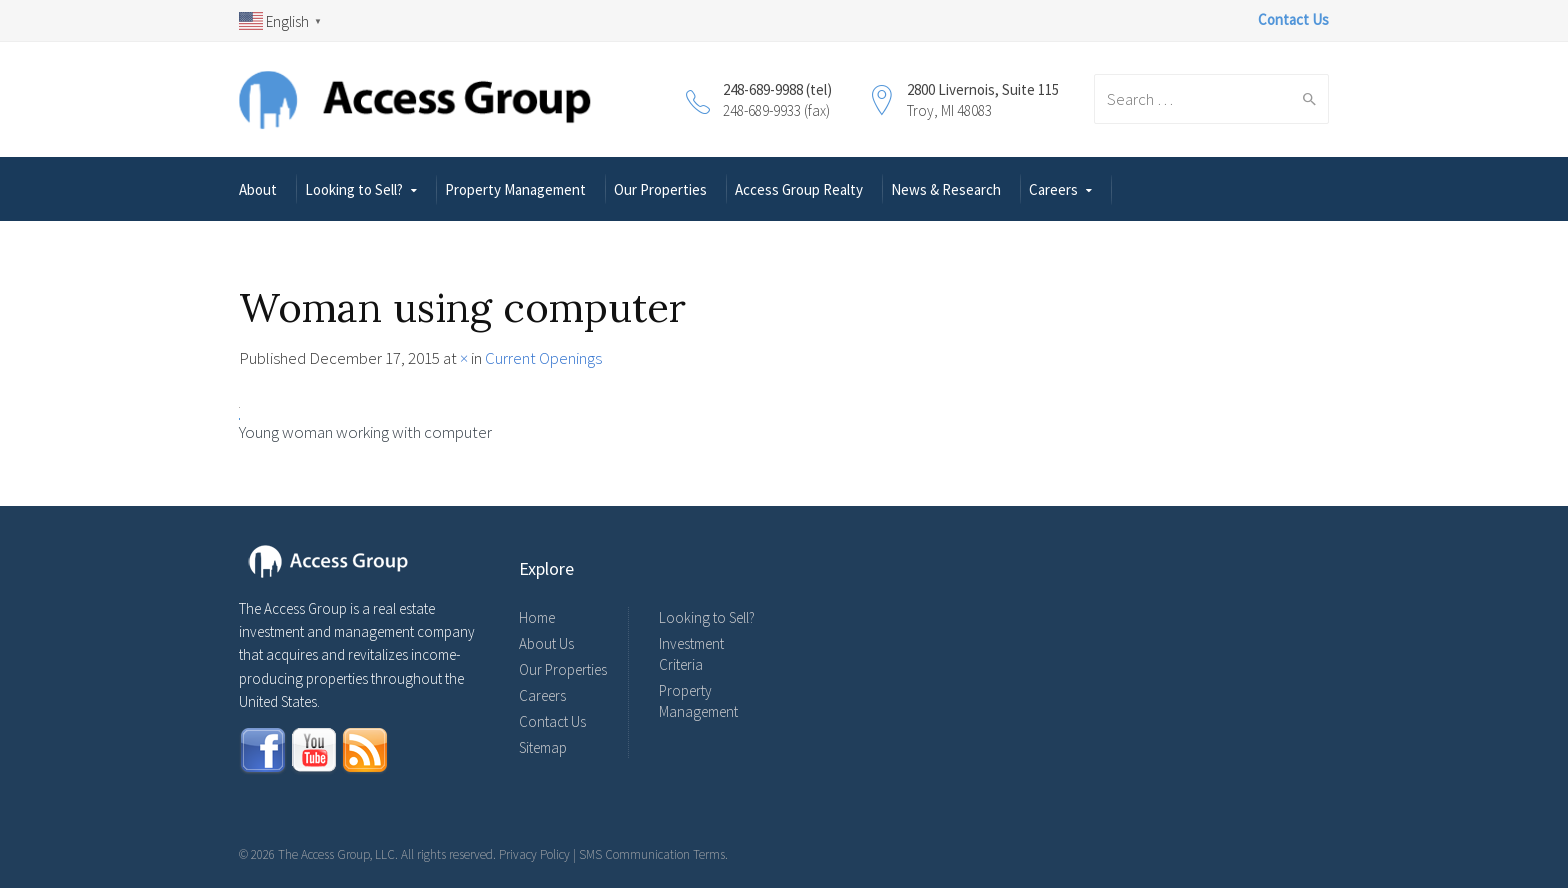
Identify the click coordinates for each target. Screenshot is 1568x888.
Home (537, 617)
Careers (1053, 189)
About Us (546, 643)
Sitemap (543, 747)
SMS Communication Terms (652, 854)
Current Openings (543, 358)
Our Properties (660, 189)
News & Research (946, 189)
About (258, 189)
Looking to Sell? (354, 189)
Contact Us (552, 721)
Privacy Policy (534, 854)
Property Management (515, 189)
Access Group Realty (799, 189)
